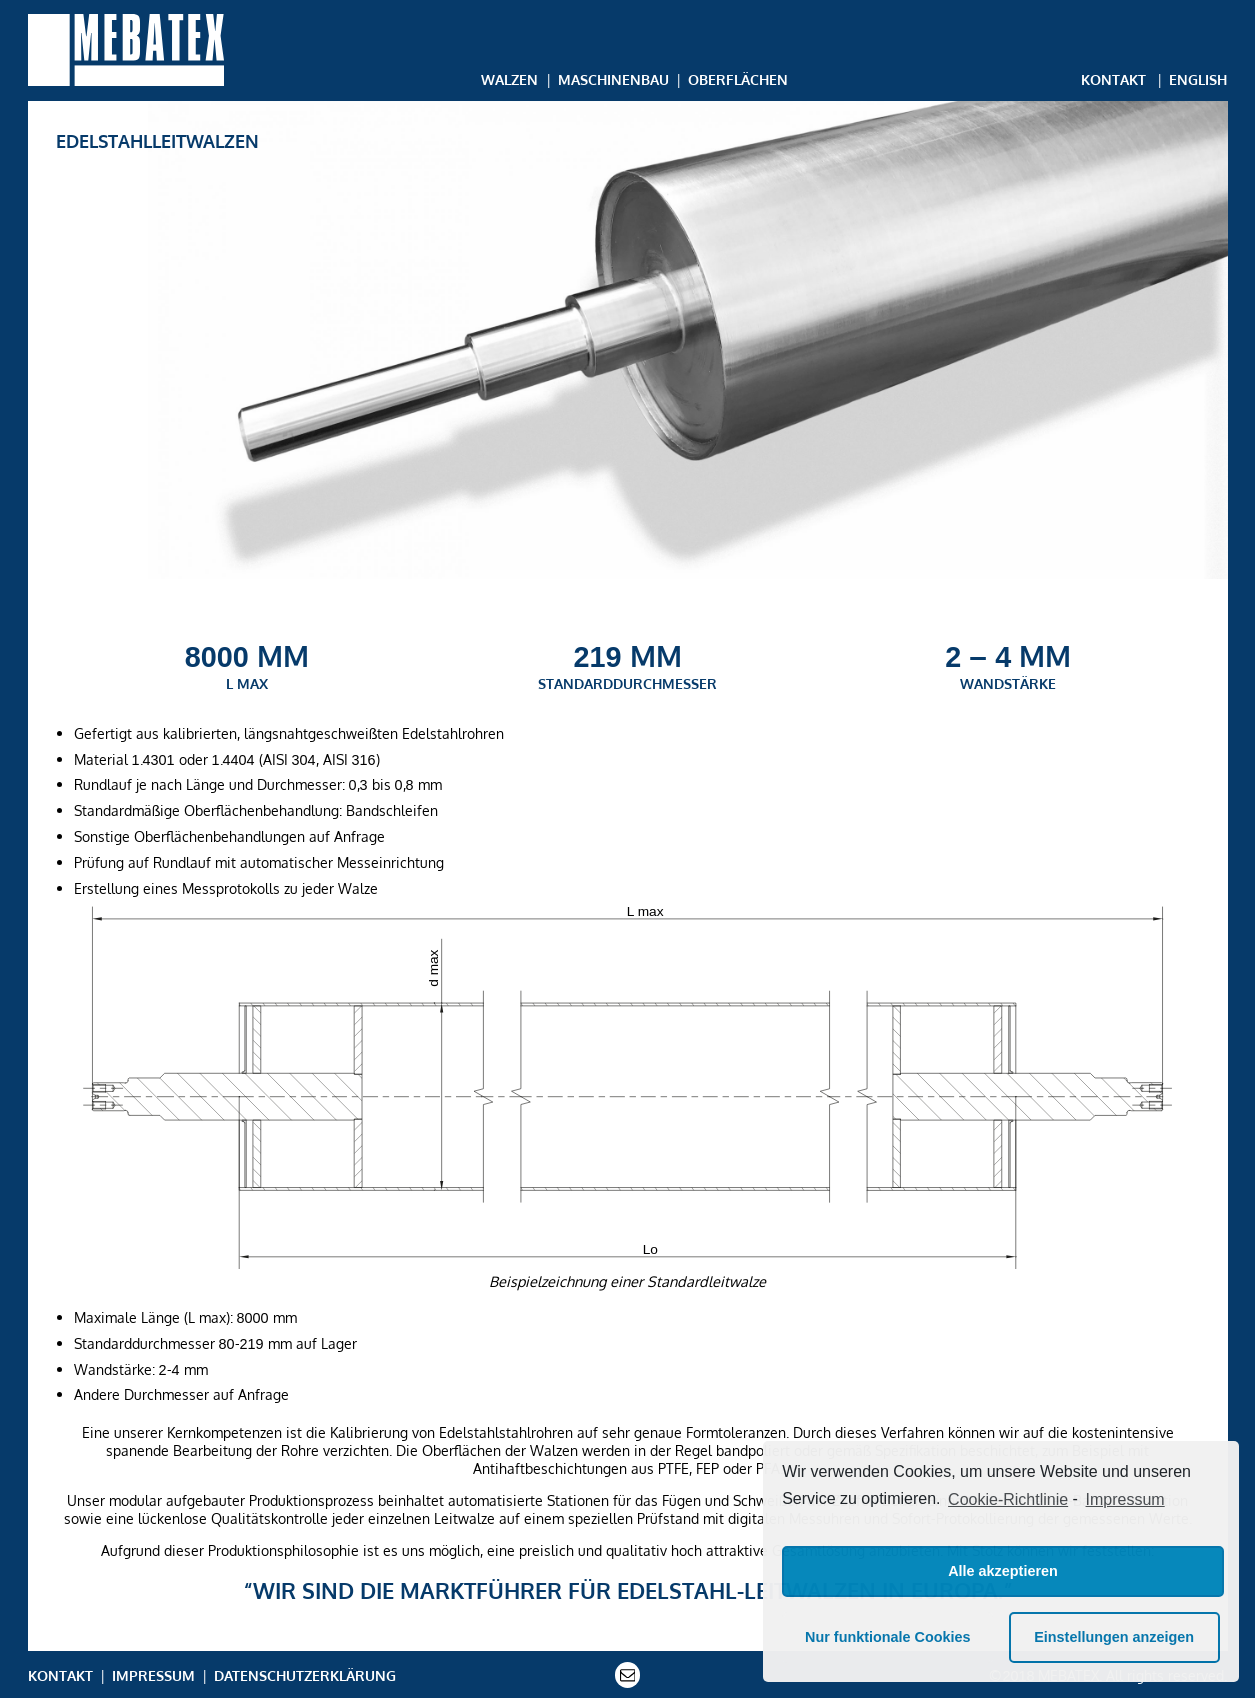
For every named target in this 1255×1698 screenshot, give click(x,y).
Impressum (153, 1675)
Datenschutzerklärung (305, 1675)
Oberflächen (738, 79)
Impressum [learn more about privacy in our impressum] (1125, 1499)
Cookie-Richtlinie (1008, 1499)
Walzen (509, 79)
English (1198, 79)
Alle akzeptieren (1003, 1571)
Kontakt (1113, 79)
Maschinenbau (613, 79)
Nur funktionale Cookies (888, 1637)
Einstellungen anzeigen (1114, 1637)
